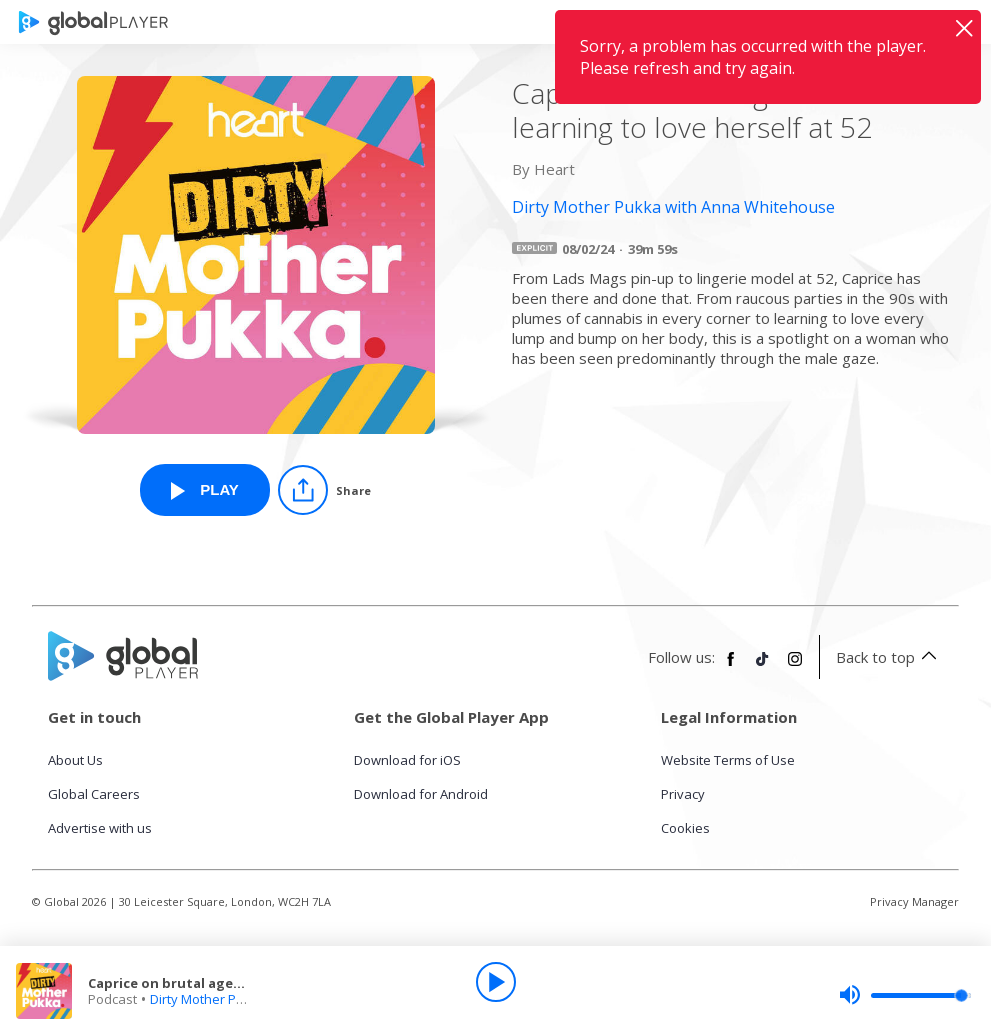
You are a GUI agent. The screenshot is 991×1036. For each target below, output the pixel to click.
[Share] (324, 490)
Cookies (685, 828)
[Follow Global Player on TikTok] (763, 667)
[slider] (905, 995)
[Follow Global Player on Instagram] (795, 667)
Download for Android (421, 794)
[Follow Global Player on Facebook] (731, 667)
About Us (75, 760)
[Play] (496, 982)
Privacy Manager (914, 901)
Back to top (889, 657)
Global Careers (94, 794)
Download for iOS (407, 760)
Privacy (683, 794)
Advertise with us (100, 828)
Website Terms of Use (728, 760)
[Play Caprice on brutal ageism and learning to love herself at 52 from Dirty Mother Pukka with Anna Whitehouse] (205, 490)
